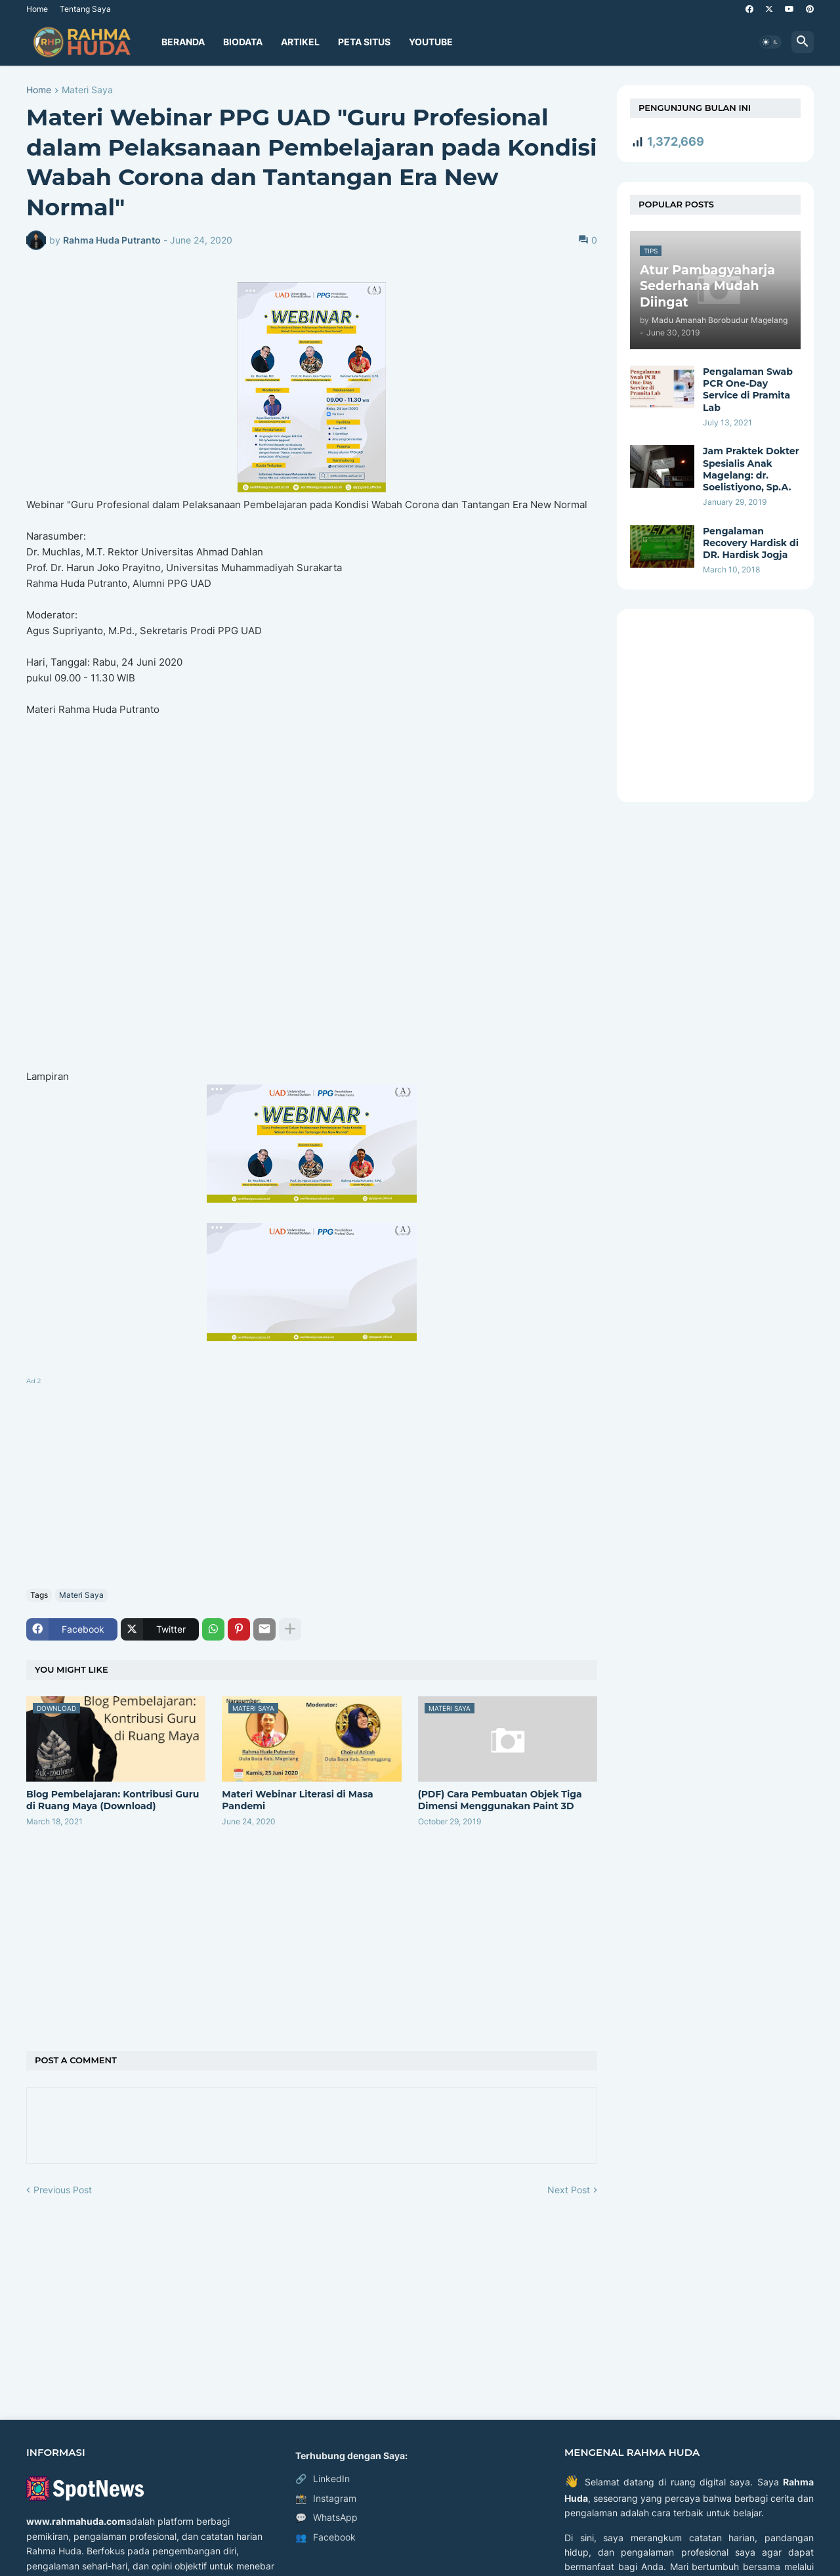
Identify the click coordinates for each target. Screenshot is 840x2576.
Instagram (325, 2498)
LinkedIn (322, 2478)
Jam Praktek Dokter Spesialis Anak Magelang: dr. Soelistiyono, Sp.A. (751, 469)
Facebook (325, 2537)
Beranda (183, 41)
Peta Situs (364, 41)
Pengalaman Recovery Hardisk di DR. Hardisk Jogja (751, 543)
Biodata (242, 41)
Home (37, 9)
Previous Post (62, 2189)
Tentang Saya (85, 9)
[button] (770, 42)
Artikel (300, 41)
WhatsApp (326, 2517)
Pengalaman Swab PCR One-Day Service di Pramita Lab (748, 390)
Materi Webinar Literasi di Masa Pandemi (297, 1800)
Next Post (568, 2189)
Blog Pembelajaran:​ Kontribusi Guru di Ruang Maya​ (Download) (112, 1800)
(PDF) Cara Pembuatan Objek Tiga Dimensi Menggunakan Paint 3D (500, 1800)
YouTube (431, 41)
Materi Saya (87, 90)
